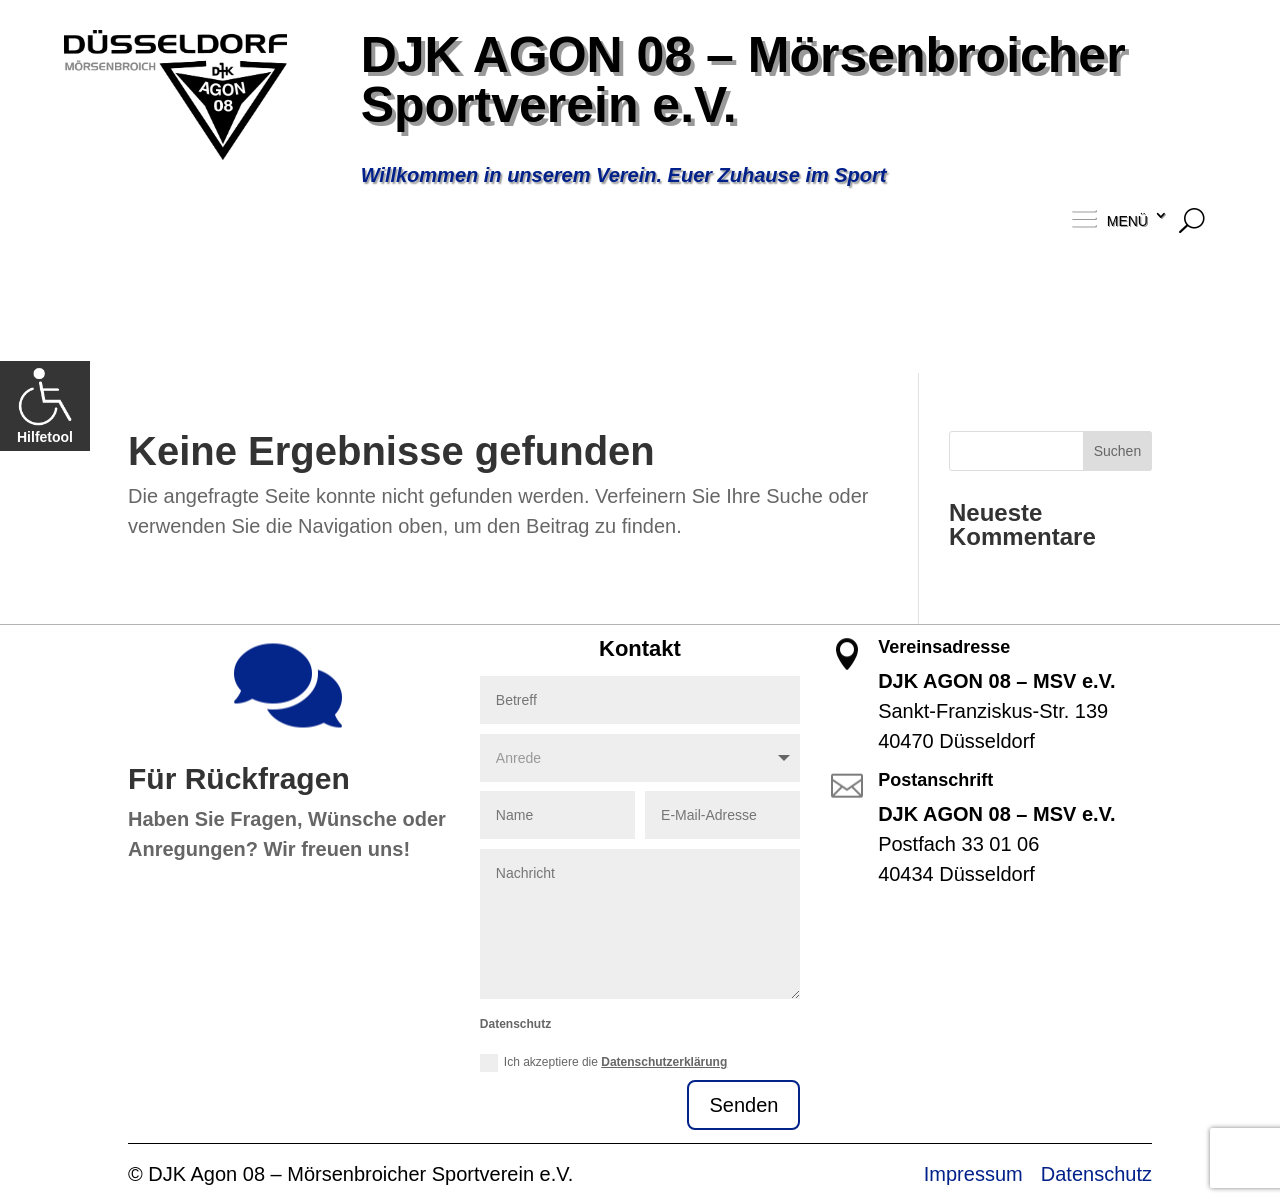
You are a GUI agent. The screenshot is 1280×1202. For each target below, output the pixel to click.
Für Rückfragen (239, 778)
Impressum (973, 1174)
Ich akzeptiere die (603, 1063)
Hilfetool (45, 405)
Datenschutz (1096, 1174)
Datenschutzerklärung (664, 1062)
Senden (743, 1105)
